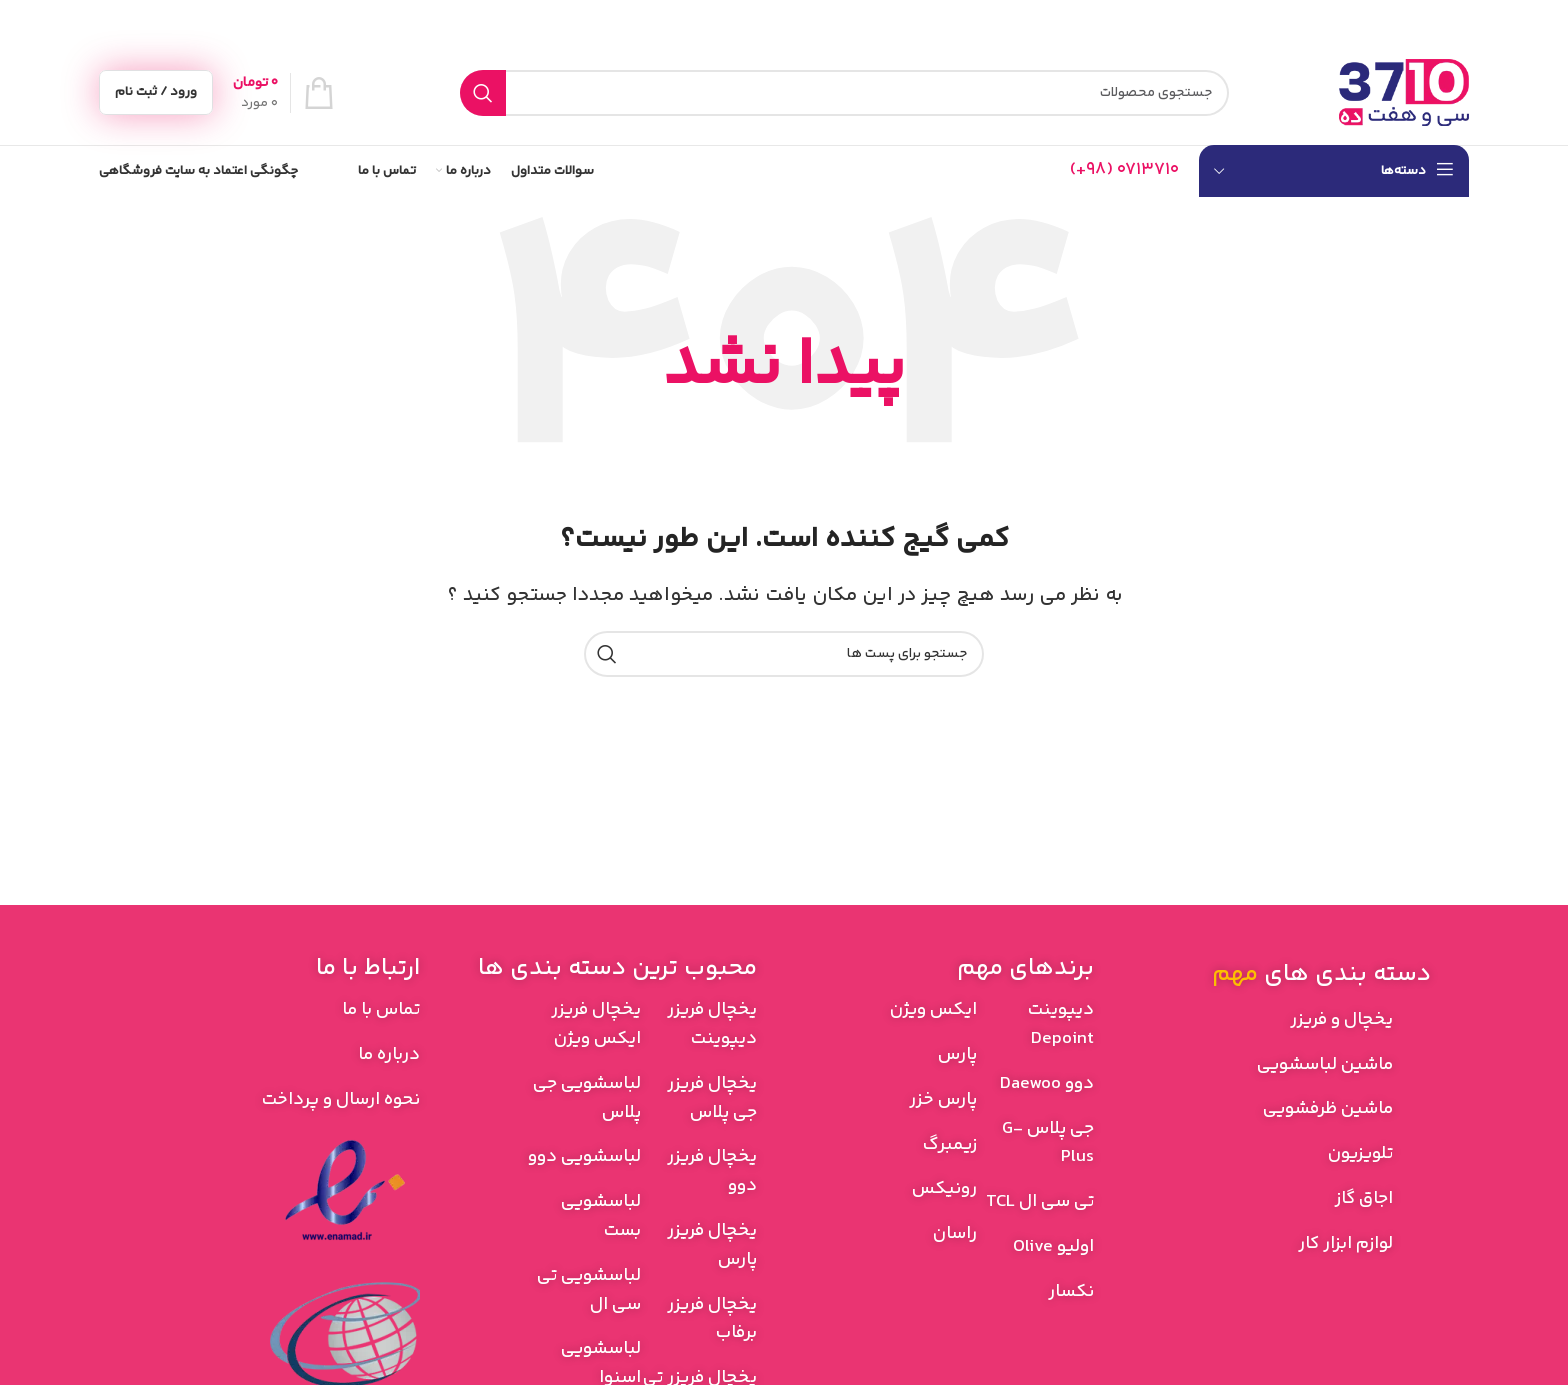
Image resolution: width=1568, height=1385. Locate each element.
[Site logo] (1404, 93)
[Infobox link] (1124, 170)
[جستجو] (844, 93)
